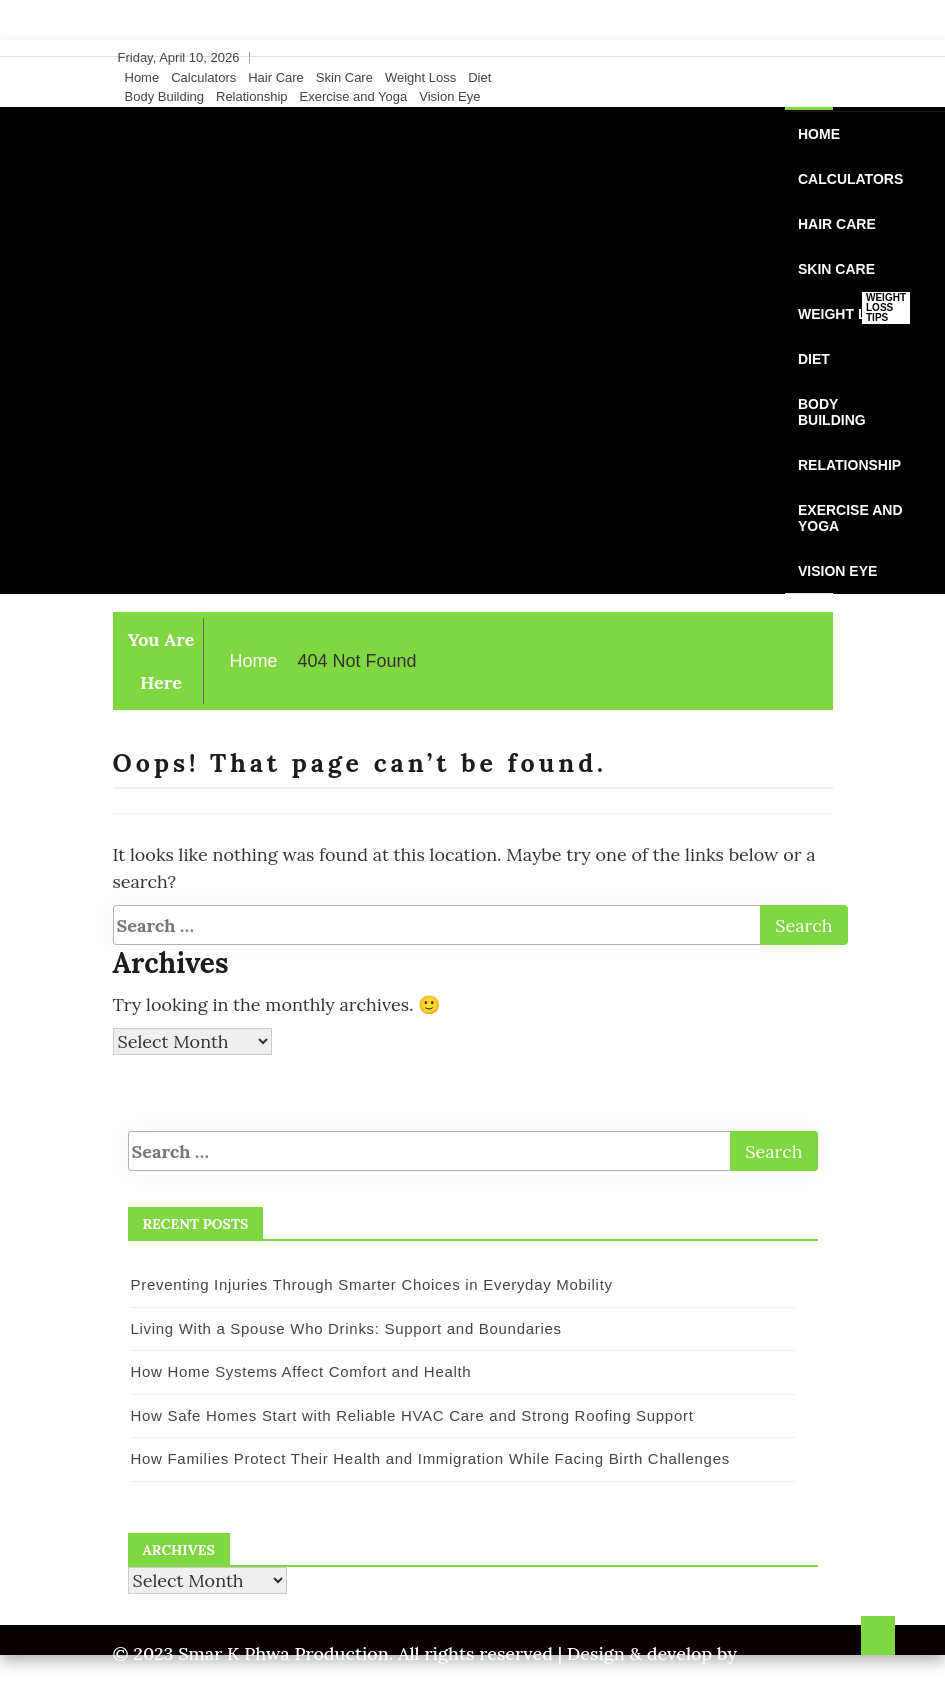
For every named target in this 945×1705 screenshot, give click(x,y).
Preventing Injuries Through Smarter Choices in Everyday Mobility (372, 1284)
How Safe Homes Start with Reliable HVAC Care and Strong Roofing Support (412, 1415)
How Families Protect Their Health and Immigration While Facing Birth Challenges (430, 1458)
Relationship (252, 96)
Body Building (165, 96)
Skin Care (344, 77)
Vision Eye (449, 96)
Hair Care (276, 77)
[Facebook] (763, 58)
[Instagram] (801, 58)
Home (142, 77)
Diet (479, 77)
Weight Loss (420, 77)
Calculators (203, 77)
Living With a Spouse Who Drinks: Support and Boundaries (346, 1328)
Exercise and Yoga (354, 96)
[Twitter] (782, 58)
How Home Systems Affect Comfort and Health (301, 1371)
